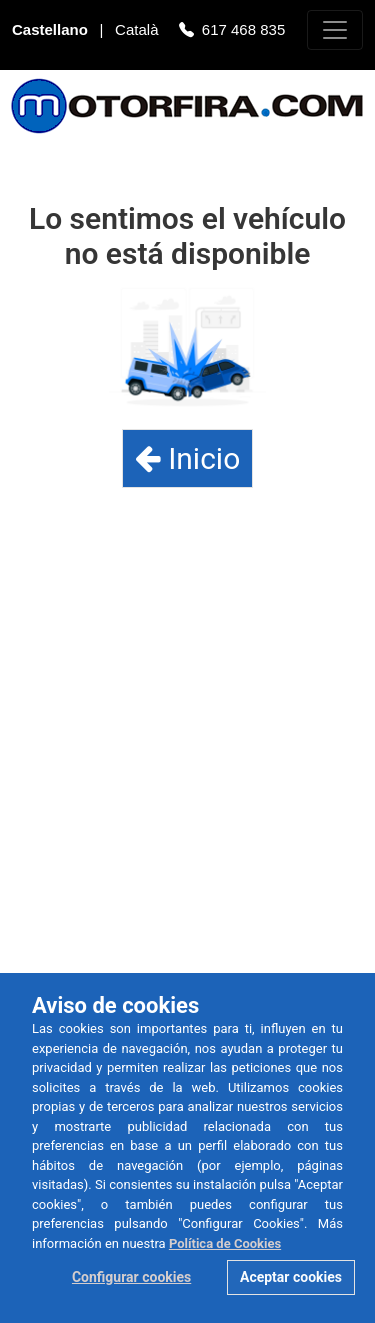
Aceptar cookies (291, 1277)
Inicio (188, 458)
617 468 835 (243, 31)
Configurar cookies (131, 1277)
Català (139, 31)
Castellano (52, 31)
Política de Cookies (225, 1243)
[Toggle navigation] (335, 30)
